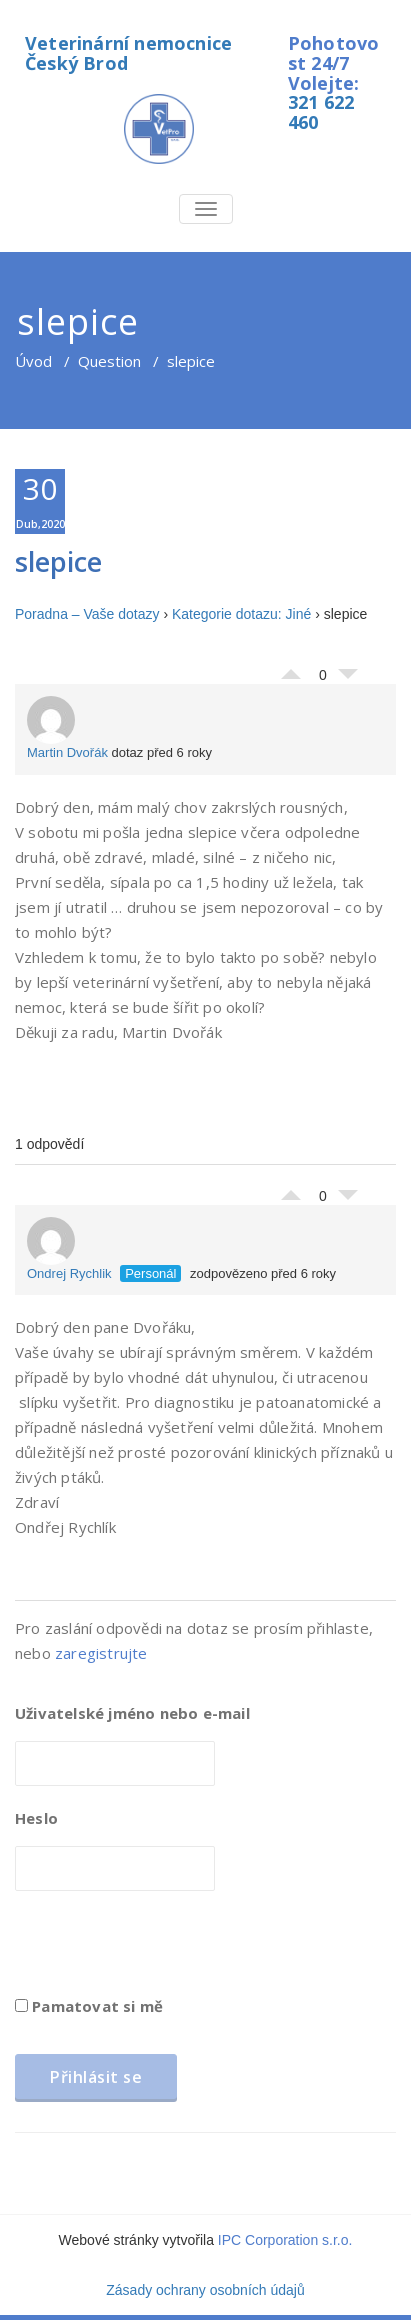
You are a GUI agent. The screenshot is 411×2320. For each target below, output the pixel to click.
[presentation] (167, 1950)
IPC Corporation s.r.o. (285, 2240)
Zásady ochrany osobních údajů (205, 2290)
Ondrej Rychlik (69, 1249)
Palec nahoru (291, 669)
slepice (58, 561)
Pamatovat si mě (89, 2006)
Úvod (33, 361)
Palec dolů (348, 679)
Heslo (36, 1818)
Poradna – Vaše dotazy (87, 614)
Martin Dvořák (67, 728)
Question (109, 361)
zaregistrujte (101, 1653)
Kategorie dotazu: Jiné (241, 614)
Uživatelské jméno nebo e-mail (132, 1713)
